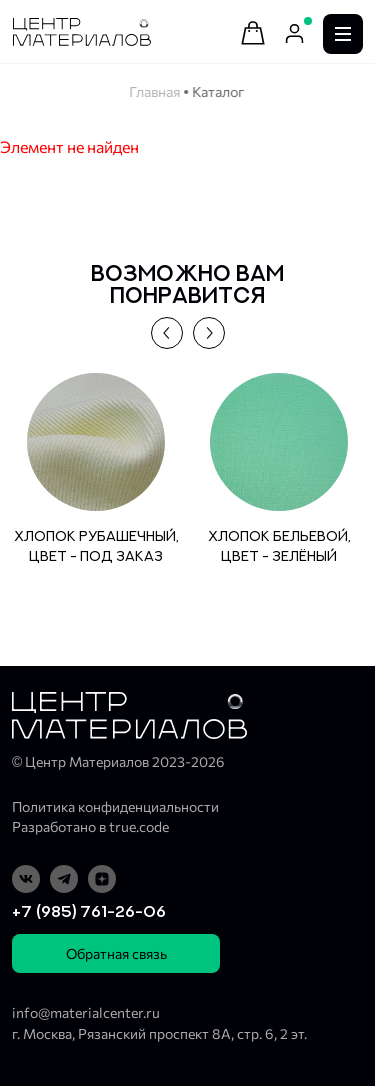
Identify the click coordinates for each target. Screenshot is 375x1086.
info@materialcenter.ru (86, 1012)
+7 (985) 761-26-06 (89, 912)
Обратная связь (116, 953)
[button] (167, 333)
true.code (139, 826)
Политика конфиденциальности (115, 806)
